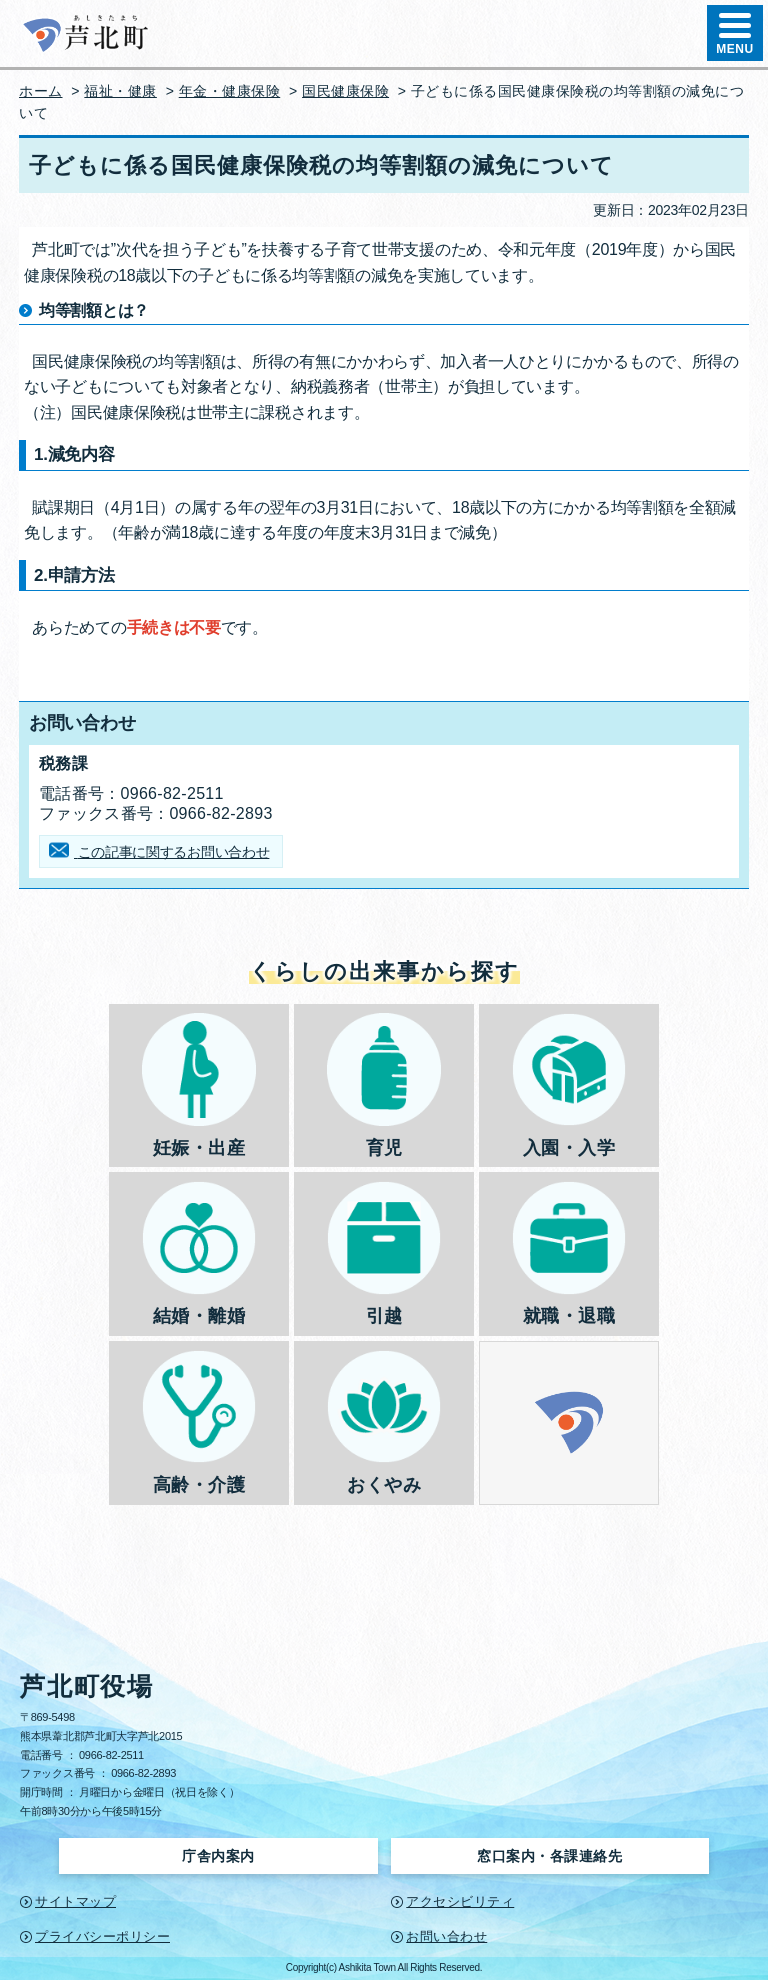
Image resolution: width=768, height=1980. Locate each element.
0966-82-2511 (111, 1755)
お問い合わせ (446, 1936)
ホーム (41, 91)
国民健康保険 (345, 91)
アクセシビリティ (460, 1901)
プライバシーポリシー (102, 1936)
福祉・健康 (120, 91)
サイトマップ (75, 1901)
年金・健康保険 (230, 91)
